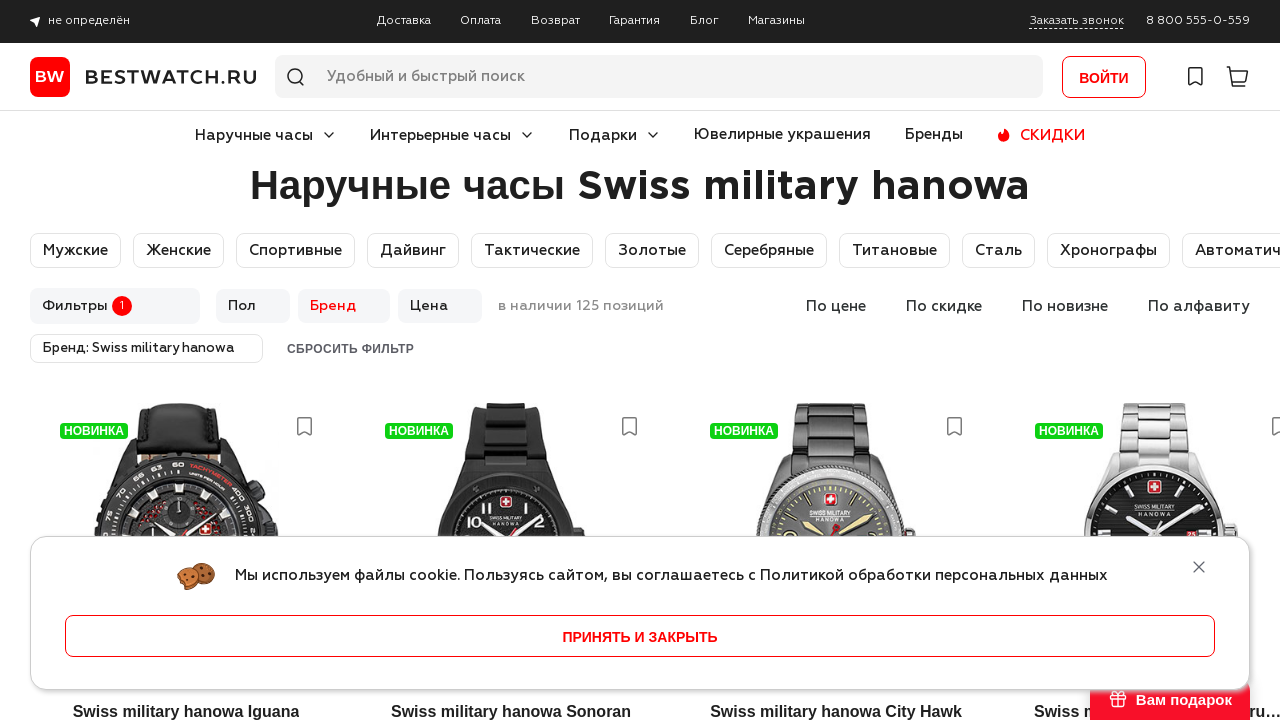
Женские (178, 250)
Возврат (555, 21)
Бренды (934, 134)
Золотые (652, 250)
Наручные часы (254, 135)
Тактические (532, 250)
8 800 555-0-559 (1198, 21)
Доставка (404, 21)
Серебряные (769, 250)
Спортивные (295, 250)
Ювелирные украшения (782, 134)
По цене (836, 306)
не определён (89, 21)
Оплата (480, 21)
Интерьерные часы (440, 135)
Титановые (894, 250)
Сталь (998, 250)
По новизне (1065, 306)
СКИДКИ (1052, 135)
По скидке (944, 306)
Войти (1103, 78)
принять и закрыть (639, 637)
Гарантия (634, 21)
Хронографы (1108, 250)
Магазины (776, 21)
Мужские (75, 250)
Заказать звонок (1077, 21)
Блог (704, 21)
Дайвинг (413, 250)
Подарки (603, 135)
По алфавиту (1199, 306)
